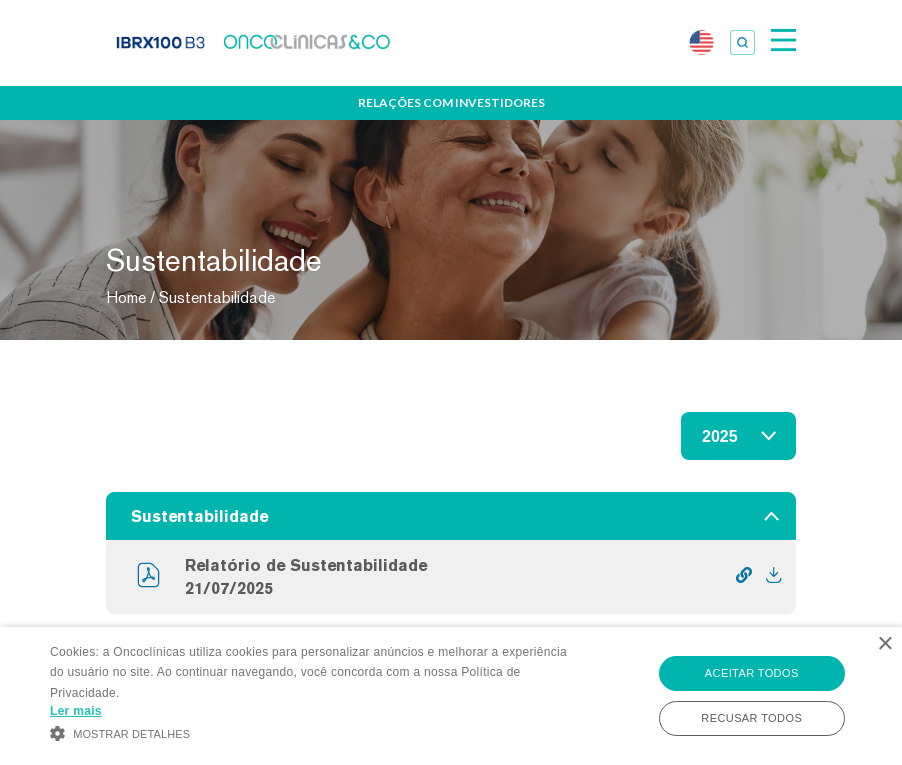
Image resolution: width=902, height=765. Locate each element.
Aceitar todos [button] (752, 673)
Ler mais (76, 711)
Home (126, 297)
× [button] (884, 644)
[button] (310, 731)
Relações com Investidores (451, 102)
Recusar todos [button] (751, 718)
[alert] (451, 696)
